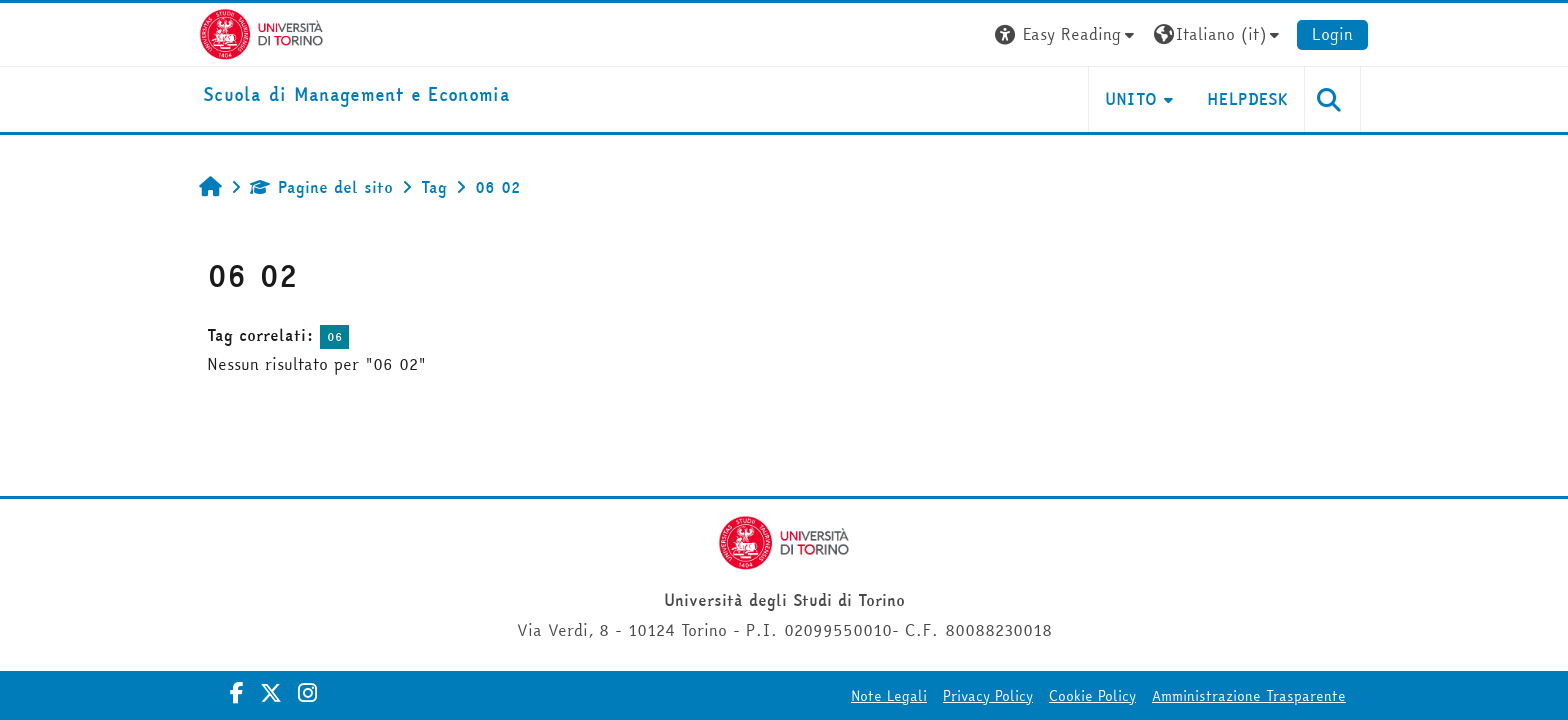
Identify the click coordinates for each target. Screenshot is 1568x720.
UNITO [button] (1131, 99)
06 (334, 336)
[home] (356, 95)
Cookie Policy (1092, 696)
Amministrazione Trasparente (1249, 696)
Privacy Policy (988, 696)
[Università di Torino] (261, 32)
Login (1332, 34)
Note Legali (889, 696)
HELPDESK (1247, 99)
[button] (1067, 34)
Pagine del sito (321, 187)
